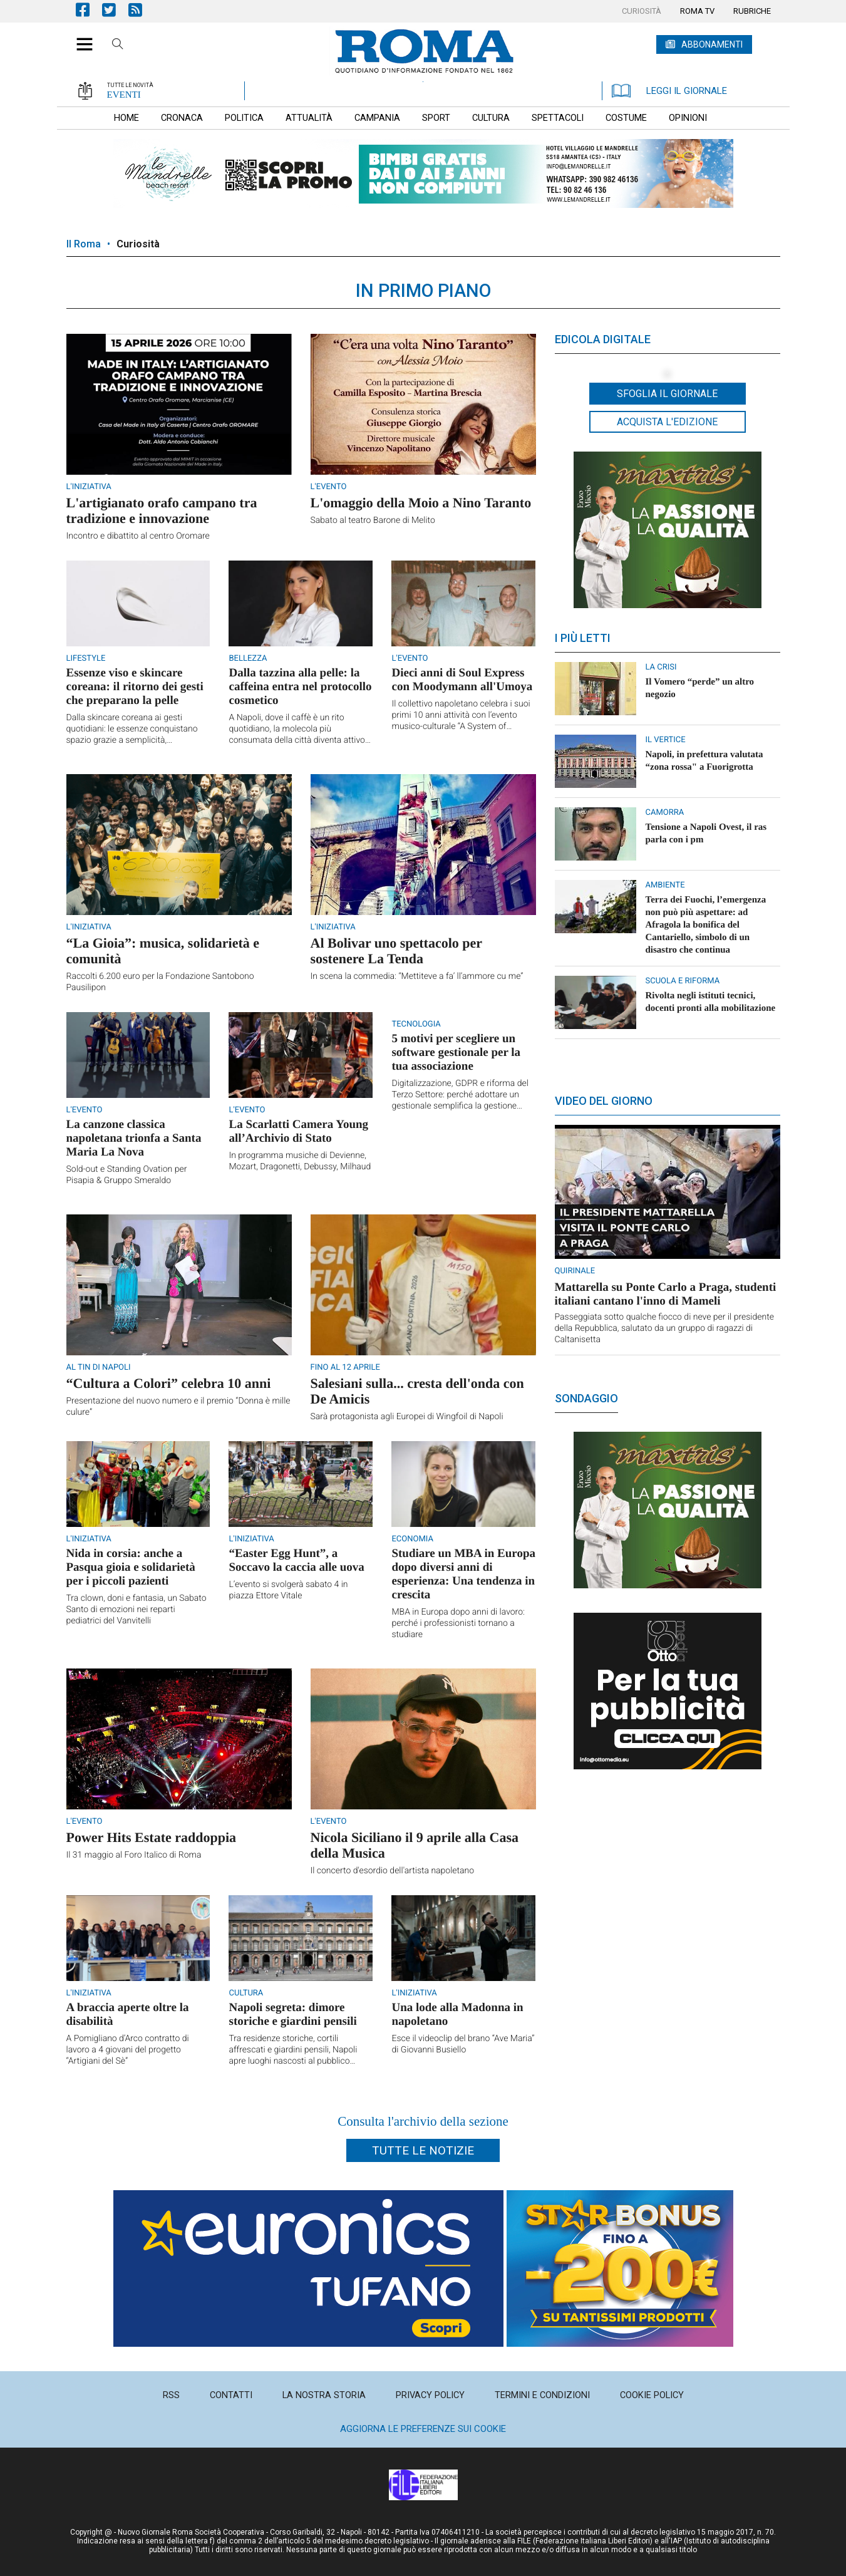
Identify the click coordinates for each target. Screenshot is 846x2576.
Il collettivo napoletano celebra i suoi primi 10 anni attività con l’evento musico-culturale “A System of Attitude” (460, 715)
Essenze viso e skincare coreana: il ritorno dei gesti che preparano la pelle (135, 686)
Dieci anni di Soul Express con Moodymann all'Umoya (461, 679)
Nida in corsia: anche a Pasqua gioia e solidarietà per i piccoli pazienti (130, 1567)
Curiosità (138, 244)
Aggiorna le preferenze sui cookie (423, 2428)
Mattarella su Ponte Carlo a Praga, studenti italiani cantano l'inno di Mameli (665, 1294)
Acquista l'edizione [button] (667, 422)
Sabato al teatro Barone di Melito (373, 520)
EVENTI (124, 95)
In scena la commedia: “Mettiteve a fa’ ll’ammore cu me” (417, 976)
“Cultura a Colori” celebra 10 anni (168, 1383)
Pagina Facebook (89, 10)
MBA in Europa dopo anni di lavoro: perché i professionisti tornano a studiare (458, 1623)
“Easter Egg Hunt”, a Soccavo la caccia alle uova (296, 1560)
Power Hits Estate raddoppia (151, 1837)
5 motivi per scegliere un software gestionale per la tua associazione (455, 1052)
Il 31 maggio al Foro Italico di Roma (134, 1855)
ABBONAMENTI (712, 44)
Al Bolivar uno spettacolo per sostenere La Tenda (396, 950)
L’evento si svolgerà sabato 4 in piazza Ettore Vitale (288, 1590)
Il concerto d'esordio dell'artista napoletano (393, 1871)
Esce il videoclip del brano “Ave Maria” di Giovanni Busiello (462, 2044)
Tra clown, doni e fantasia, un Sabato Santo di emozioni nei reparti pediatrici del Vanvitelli (136, 1609)
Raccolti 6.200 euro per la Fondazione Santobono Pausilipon (160, 982)
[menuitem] (641, 11)
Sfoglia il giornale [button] (667, 394)
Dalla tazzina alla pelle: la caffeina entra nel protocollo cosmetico (300, 686)
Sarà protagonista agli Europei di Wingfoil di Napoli (407, 1417)
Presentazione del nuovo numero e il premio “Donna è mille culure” (178, 1406)
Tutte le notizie (423, 2150)
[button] (79, 38)
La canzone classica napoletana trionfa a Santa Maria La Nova (134, 1138)
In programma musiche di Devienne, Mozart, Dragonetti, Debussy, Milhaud (300, 1161)
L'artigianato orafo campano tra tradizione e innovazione (161, 510)
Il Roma (83, 244)
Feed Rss (141, 10)
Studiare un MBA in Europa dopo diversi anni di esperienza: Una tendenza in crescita (463, 1574)
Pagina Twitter (115, 10)
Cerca (117, 45)
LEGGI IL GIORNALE (669, 90)
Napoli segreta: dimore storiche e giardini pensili (292, 2014)
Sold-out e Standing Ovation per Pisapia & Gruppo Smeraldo (126, 1175)
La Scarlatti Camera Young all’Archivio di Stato (298, 1131)
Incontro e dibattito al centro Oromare (138, 536)
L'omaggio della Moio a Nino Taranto (421, 502)
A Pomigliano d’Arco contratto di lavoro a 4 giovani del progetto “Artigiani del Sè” (127, 2050)
